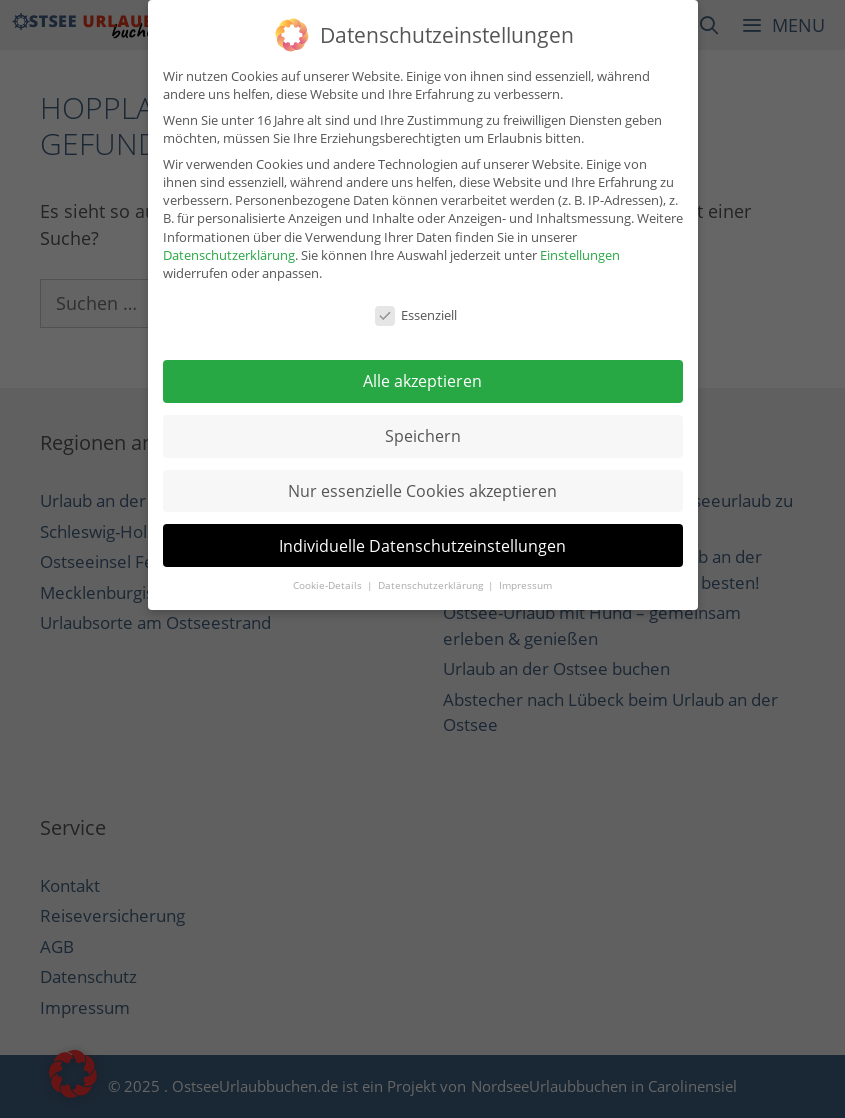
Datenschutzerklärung (229, 251)
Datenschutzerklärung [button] (432, 582)
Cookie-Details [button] (329, 582)
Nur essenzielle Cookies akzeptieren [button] (422, 487)
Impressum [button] (525, 582)
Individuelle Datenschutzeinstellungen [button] (422, 542)
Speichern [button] (423, 433)
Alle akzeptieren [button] (422, 378)
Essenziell (416, 312)
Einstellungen (580, 251)
